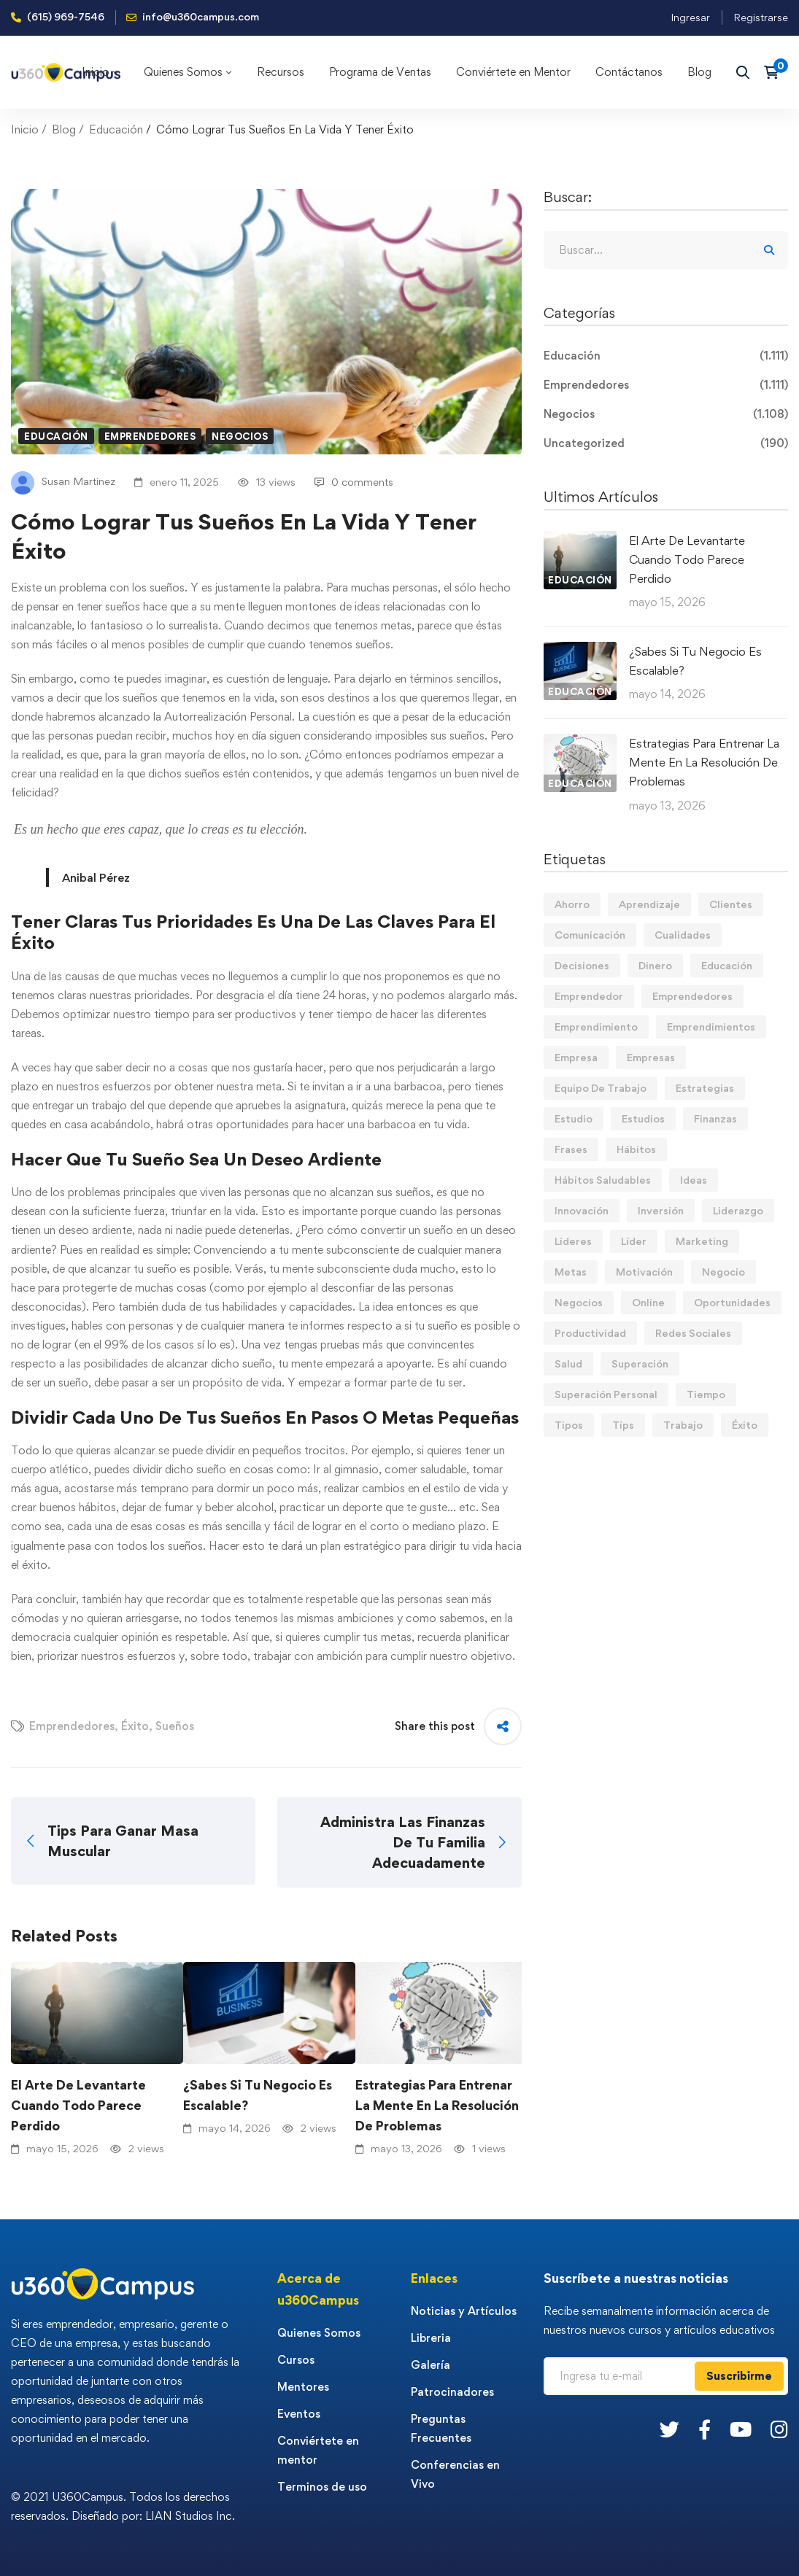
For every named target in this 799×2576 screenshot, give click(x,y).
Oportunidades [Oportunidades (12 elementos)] (732, 1302)
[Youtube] (740, 2429)
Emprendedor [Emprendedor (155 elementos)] (589, 996)
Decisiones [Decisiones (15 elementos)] (582, 965)
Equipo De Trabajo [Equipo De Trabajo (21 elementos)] (600, 1088)
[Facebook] (704, 2429)
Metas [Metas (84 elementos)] (571, 1271)
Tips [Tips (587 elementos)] (623, 1425)
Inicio (25, 129)
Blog (64, 129)
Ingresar (690, 17)
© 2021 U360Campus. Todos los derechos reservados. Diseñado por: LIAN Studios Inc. (123, 2506)
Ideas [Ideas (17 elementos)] (693, 1179)
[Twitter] (669, 2429)
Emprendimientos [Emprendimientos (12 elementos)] (711, 1026)
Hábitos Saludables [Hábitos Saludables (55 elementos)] (603, 1179)
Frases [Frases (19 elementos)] (571, 1149)
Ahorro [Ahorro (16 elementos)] (572, 904)
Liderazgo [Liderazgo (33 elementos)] (738, 1210)
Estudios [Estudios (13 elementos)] (643, 1118)
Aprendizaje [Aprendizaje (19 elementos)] (649, 904)
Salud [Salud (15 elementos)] (568, 1363)
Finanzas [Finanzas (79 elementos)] (715, 1118)
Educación (116, 129)
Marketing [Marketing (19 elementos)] (702, 1241)
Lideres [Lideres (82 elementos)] (573, 1241)
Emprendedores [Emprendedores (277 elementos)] (692, 996)
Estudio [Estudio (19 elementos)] (574, 1118)
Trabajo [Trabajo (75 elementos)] (683, 1425)
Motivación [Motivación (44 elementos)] (644, 1271)
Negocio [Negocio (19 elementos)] (723, 1271)
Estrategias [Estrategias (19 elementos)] (705, 1088)
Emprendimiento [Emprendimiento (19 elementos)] (596, 1026)
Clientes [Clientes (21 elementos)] (730, 904)
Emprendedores (150, 436)
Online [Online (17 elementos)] (648, 1302)
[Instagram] (779, 2429)
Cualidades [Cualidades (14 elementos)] (683, 934)
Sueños (174, 1726)
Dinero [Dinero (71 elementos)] (655, 965)
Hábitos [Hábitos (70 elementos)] (636, 1149)
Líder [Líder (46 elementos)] (633, 1241)
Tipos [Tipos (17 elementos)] (569, 1425)
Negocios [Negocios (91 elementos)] (579, 1302)
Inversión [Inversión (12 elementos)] (661, 1210)
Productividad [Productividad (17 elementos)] (590, 1333)
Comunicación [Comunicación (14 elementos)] (590, 934)
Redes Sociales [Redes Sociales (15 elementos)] (693, 1333)
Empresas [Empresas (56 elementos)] (651, 1057)
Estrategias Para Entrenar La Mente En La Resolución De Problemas (437, 2105)
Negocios (240, 436)
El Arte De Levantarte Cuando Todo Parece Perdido (78, 2105)
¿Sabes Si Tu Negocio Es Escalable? (257, 2095)
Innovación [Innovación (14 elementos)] (582, 1210)
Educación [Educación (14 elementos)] (726, 965)
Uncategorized (666, 443)
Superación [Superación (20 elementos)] (639, 1363)
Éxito (135, 1726)
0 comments (353, 482)
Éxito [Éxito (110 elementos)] (744, 1425)
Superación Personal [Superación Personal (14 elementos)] (606, 1394)
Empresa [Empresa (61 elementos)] (576, 1057)
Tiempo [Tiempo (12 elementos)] (706, 1394)
